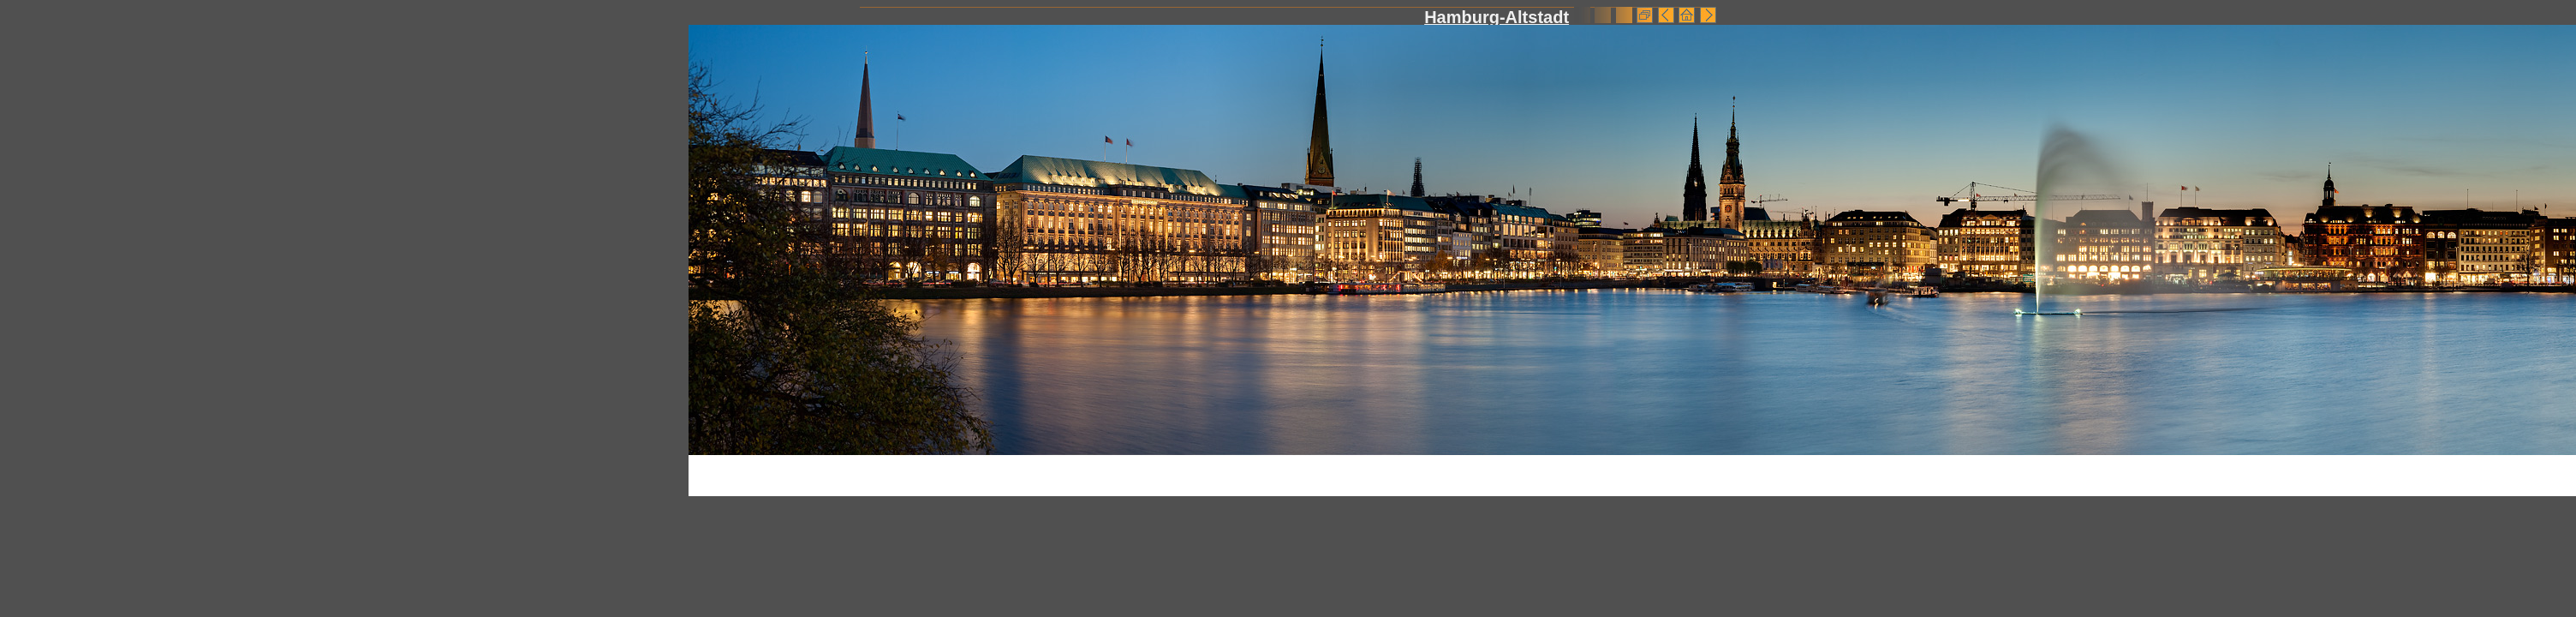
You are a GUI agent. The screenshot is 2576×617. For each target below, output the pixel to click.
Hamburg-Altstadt (1496, 17)
